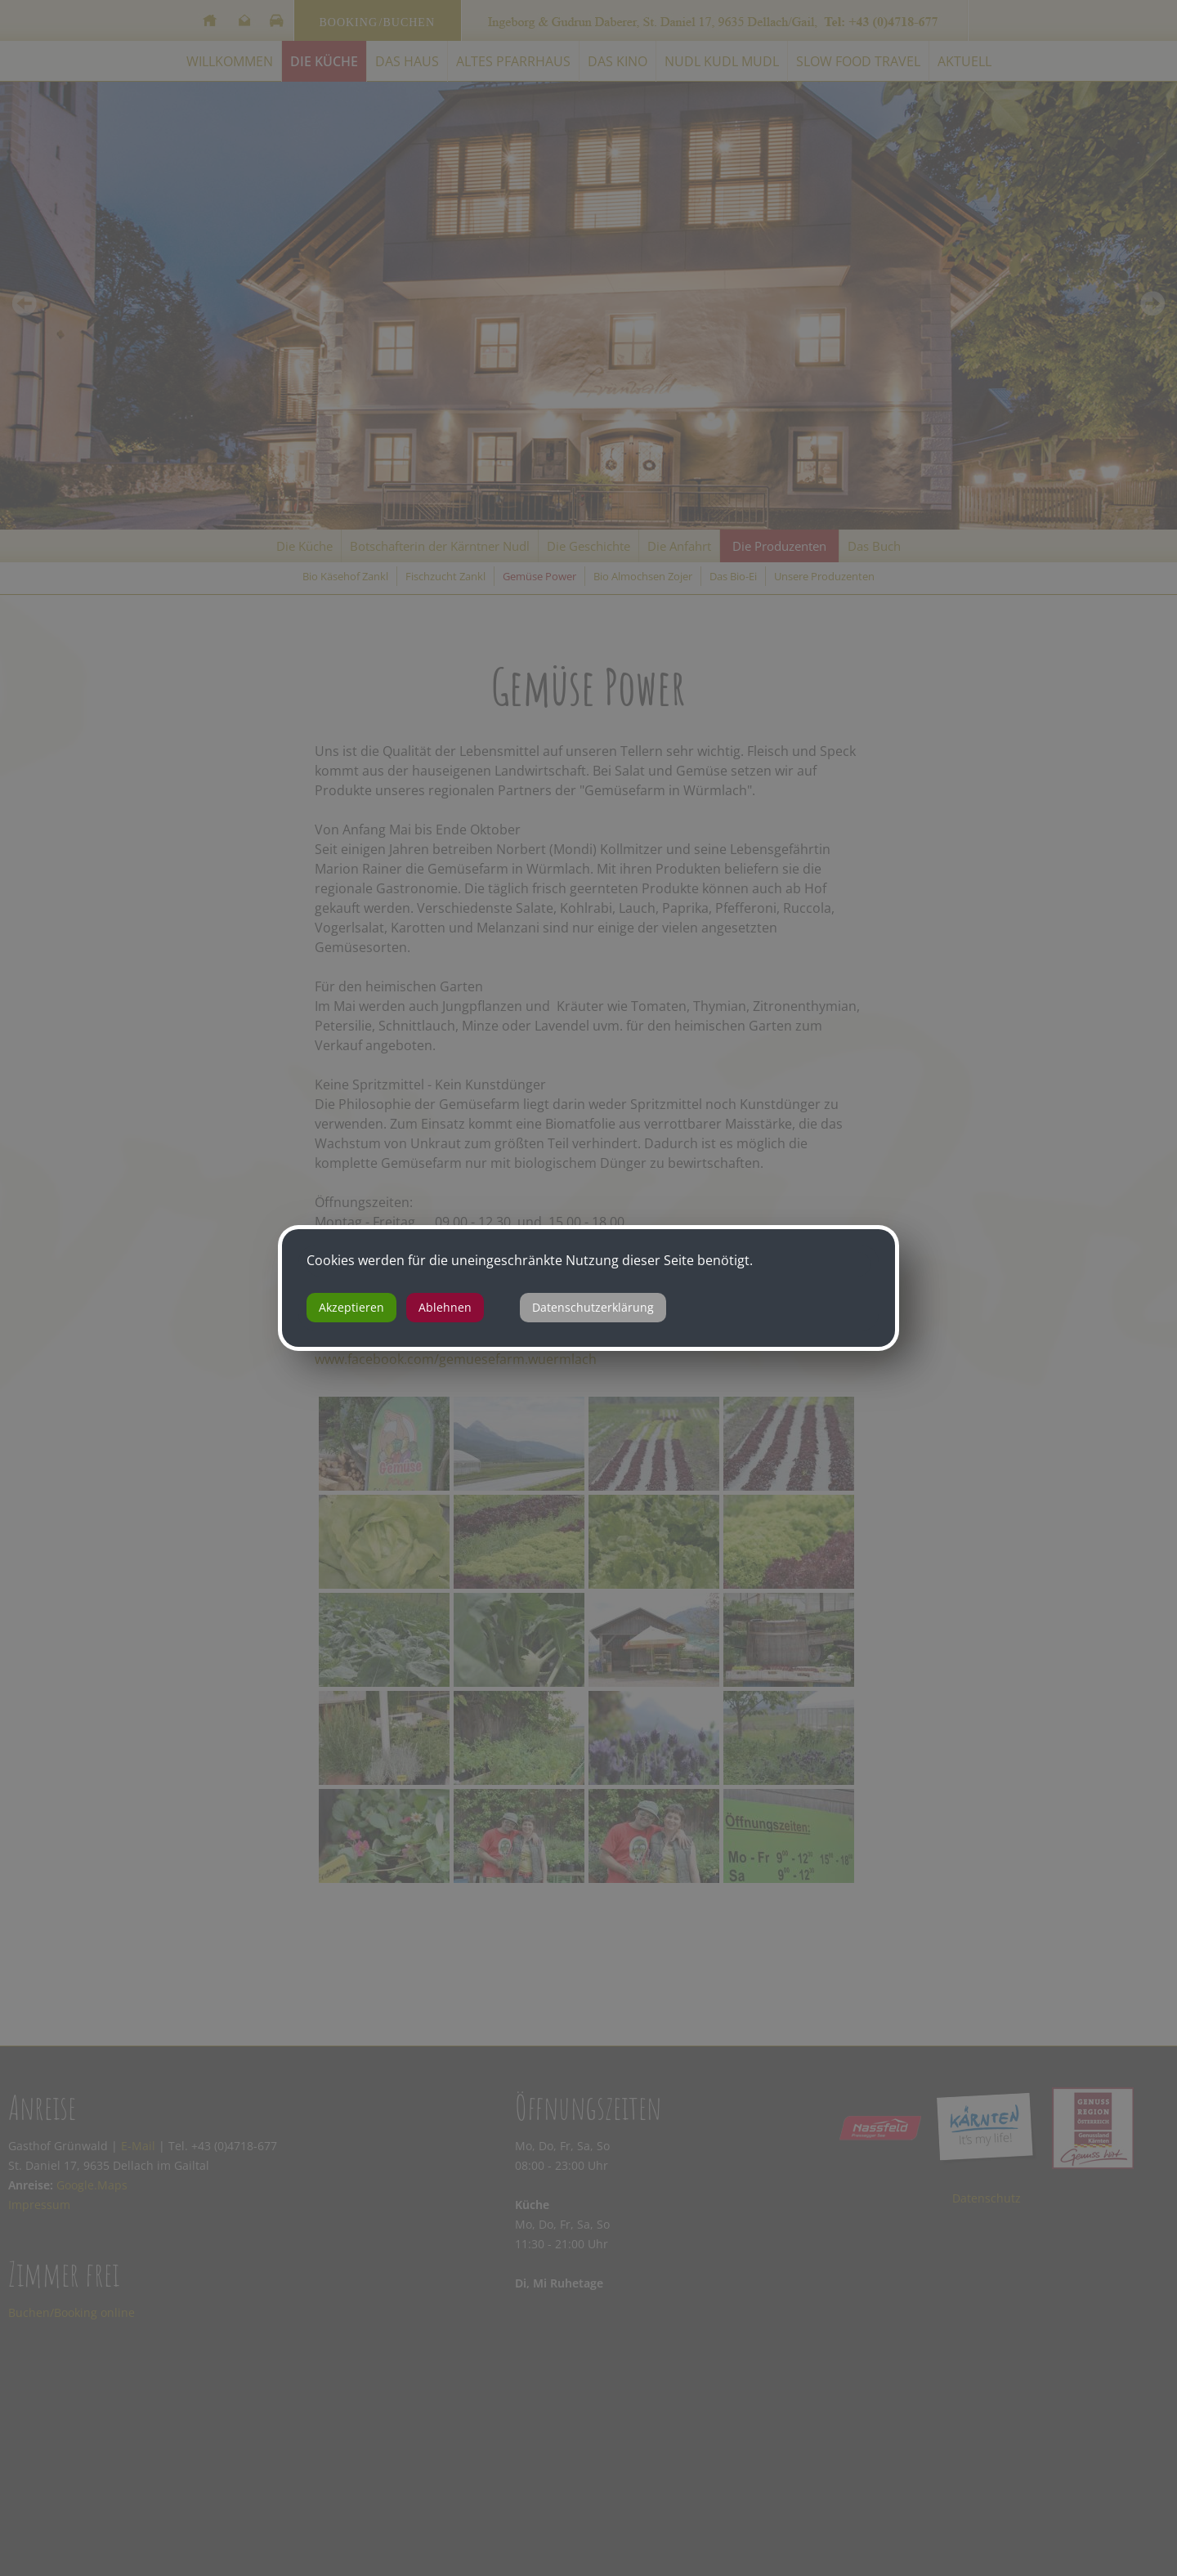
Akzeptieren (351, 1307)
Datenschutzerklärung (593, 1307)
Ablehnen (445, 1307)
